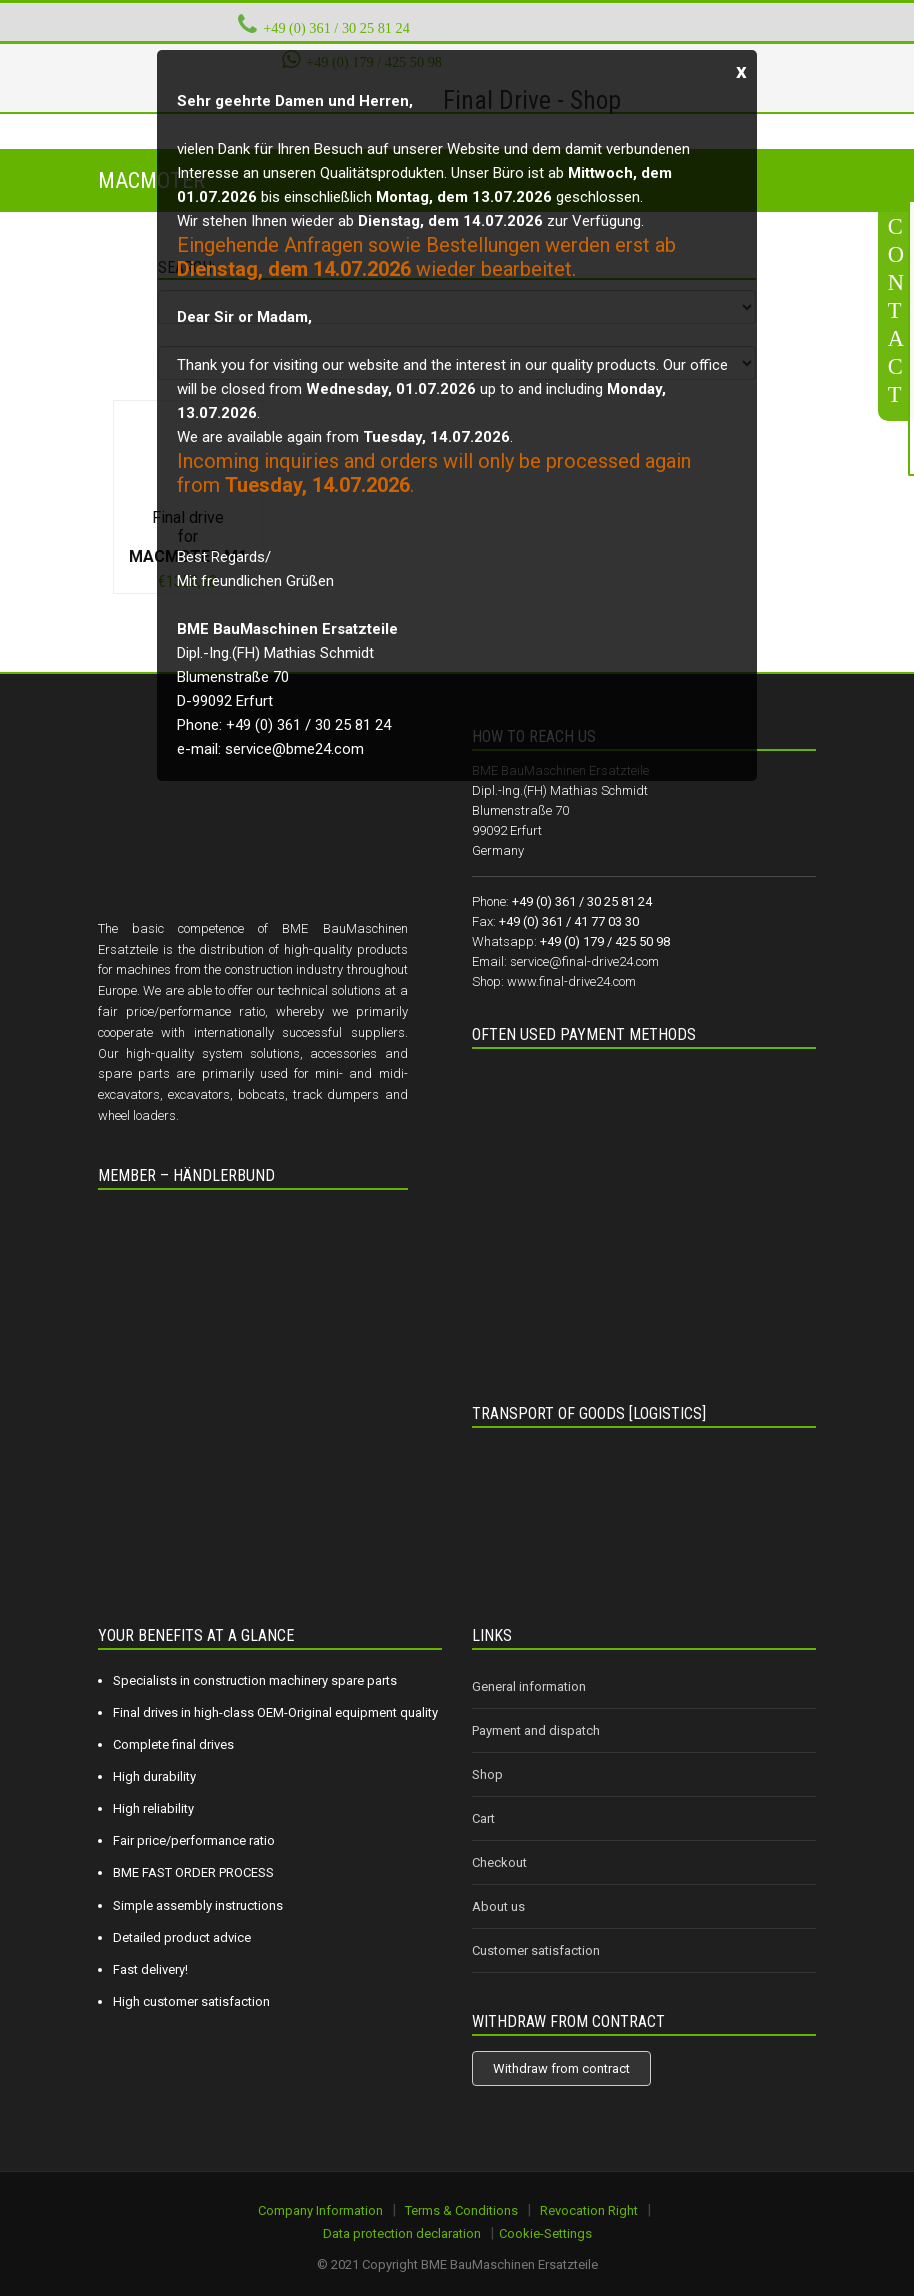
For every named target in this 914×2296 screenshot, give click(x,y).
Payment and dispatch (536, 1730)
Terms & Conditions (461, 2210)
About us (498, 1906)
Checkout (499, 1862)
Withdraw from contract (561, 2068)
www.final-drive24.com (571, 981)
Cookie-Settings (545, 2233)
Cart (483, 1818)
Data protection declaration (402, 2233)
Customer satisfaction (536, 1950)
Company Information (320, 2210)
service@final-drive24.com (584, 961)
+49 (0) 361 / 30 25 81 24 (336, 28)
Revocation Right (589, 2210)
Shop (487, 1774)
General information (529, 1686)
